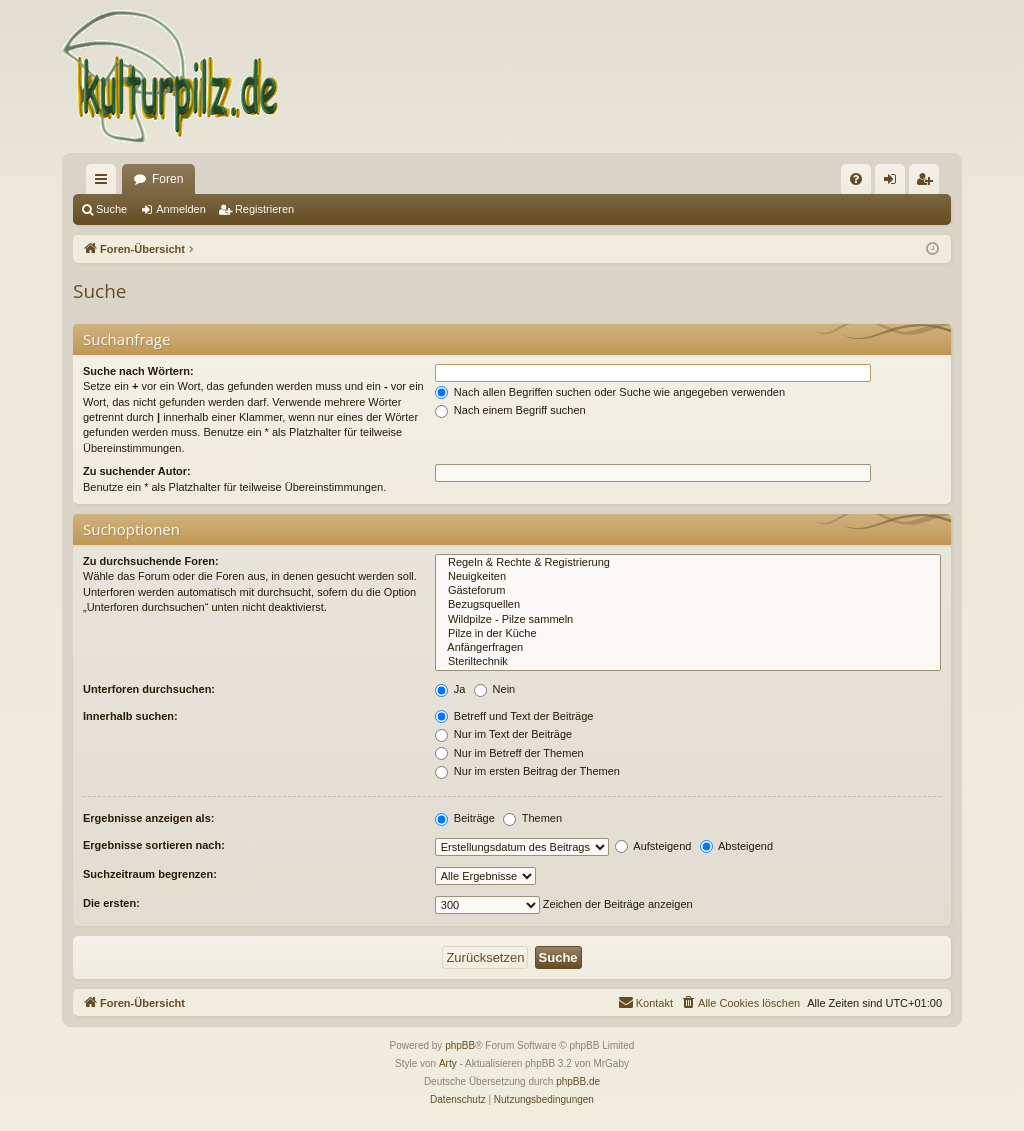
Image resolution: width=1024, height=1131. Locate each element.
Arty (448, 1063)
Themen (532, 818)
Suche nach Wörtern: (138, 371)
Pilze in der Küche (688, 634)
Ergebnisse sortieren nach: (154, 845)
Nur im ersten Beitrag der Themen (527, 771)
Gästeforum (688, 591)
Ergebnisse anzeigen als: (148, 818)
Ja (450, 689)
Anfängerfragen (688, 648)
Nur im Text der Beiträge (503, 734)
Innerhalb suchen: (130, 716)
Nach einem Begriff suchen (510, 410)
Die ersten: (111, 903)
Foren (167, 179)
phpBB (460, 1045)
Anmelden (181, 209)
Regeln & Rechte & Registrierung (688, 563)
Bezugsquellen (688, 605)
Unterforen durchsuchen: (149, 689)
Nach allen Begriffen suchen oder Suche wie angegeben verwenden (610, 392)
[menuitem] (856, 179)
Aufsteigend (653, 846)
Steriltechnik (688, 662)
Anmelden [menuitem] (894, 183)
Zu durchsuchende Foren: (151, 561)
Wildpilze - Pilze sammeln (688, 620)
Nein (495, 689)
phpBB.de (578, 1081)
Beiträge (465, 818)
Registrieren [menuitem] (928, 183)
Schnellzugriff (105, 183)
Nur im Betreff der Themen (509, 753)
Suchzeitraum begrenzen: (150, 874)
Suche (111, 209)
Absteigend (737, 846)
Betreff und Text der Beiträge (514, 716)
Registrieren (264, 209)
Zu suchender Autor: (137, 471)
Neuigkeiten (688, 577)
